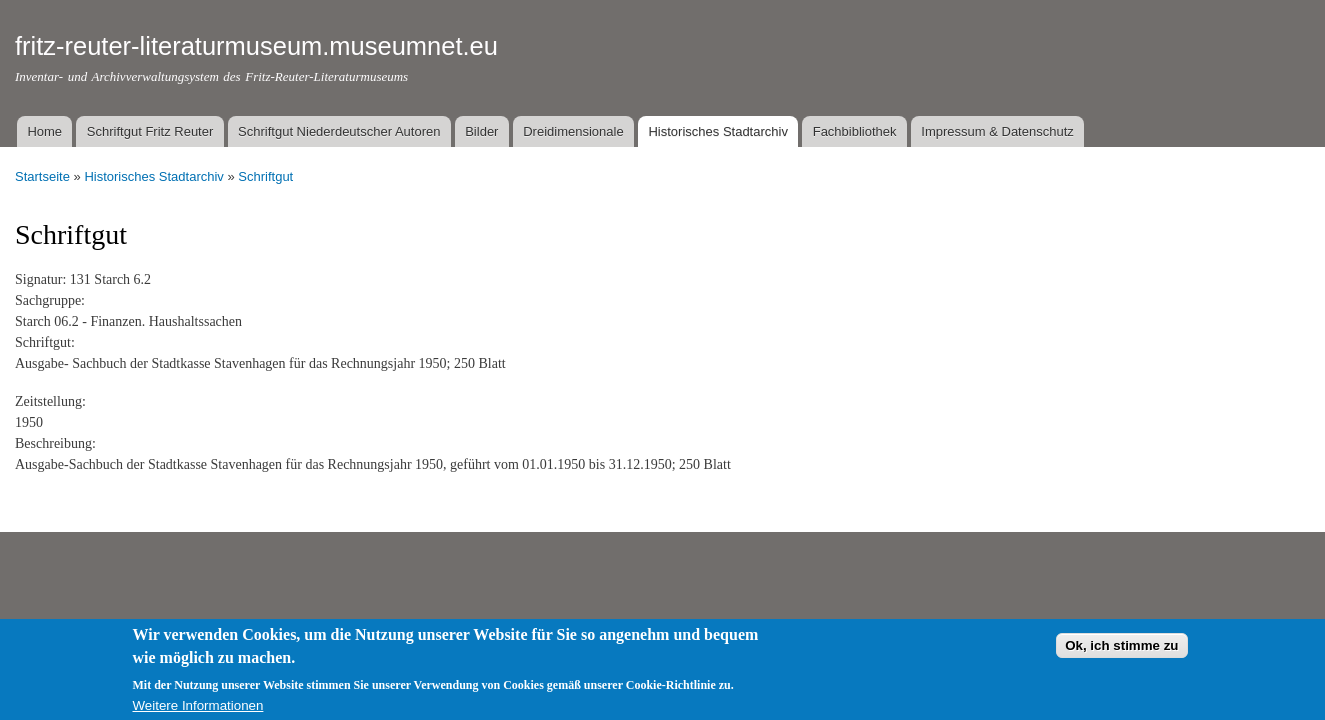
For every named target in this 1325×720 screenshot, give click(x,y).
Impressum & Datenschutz (997, 131)
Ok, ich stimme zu (1121, 653)
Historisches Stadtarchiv (717, 131)
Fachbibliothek (855, 131)
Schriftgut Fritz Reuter (150, 131)
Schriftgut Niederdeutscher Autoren (339, 131)
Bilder (481, 131)
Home (44, 131)
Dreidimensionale (573, 131)
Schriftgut (265, 176)
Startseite (42, 176)
